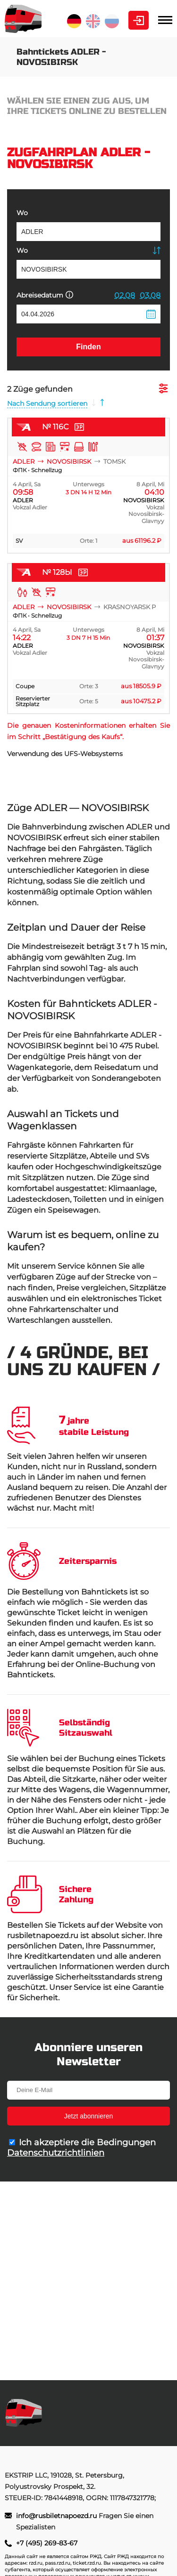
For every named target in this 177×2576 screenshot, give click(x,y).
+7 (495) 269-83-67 (46, 2543)
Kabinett (138, 20)
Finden (88, 347)
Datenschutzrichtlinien (55, 2153)
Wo (22, 213)
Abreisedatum (45, 294)
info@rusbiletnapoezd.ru (57, 2516)
